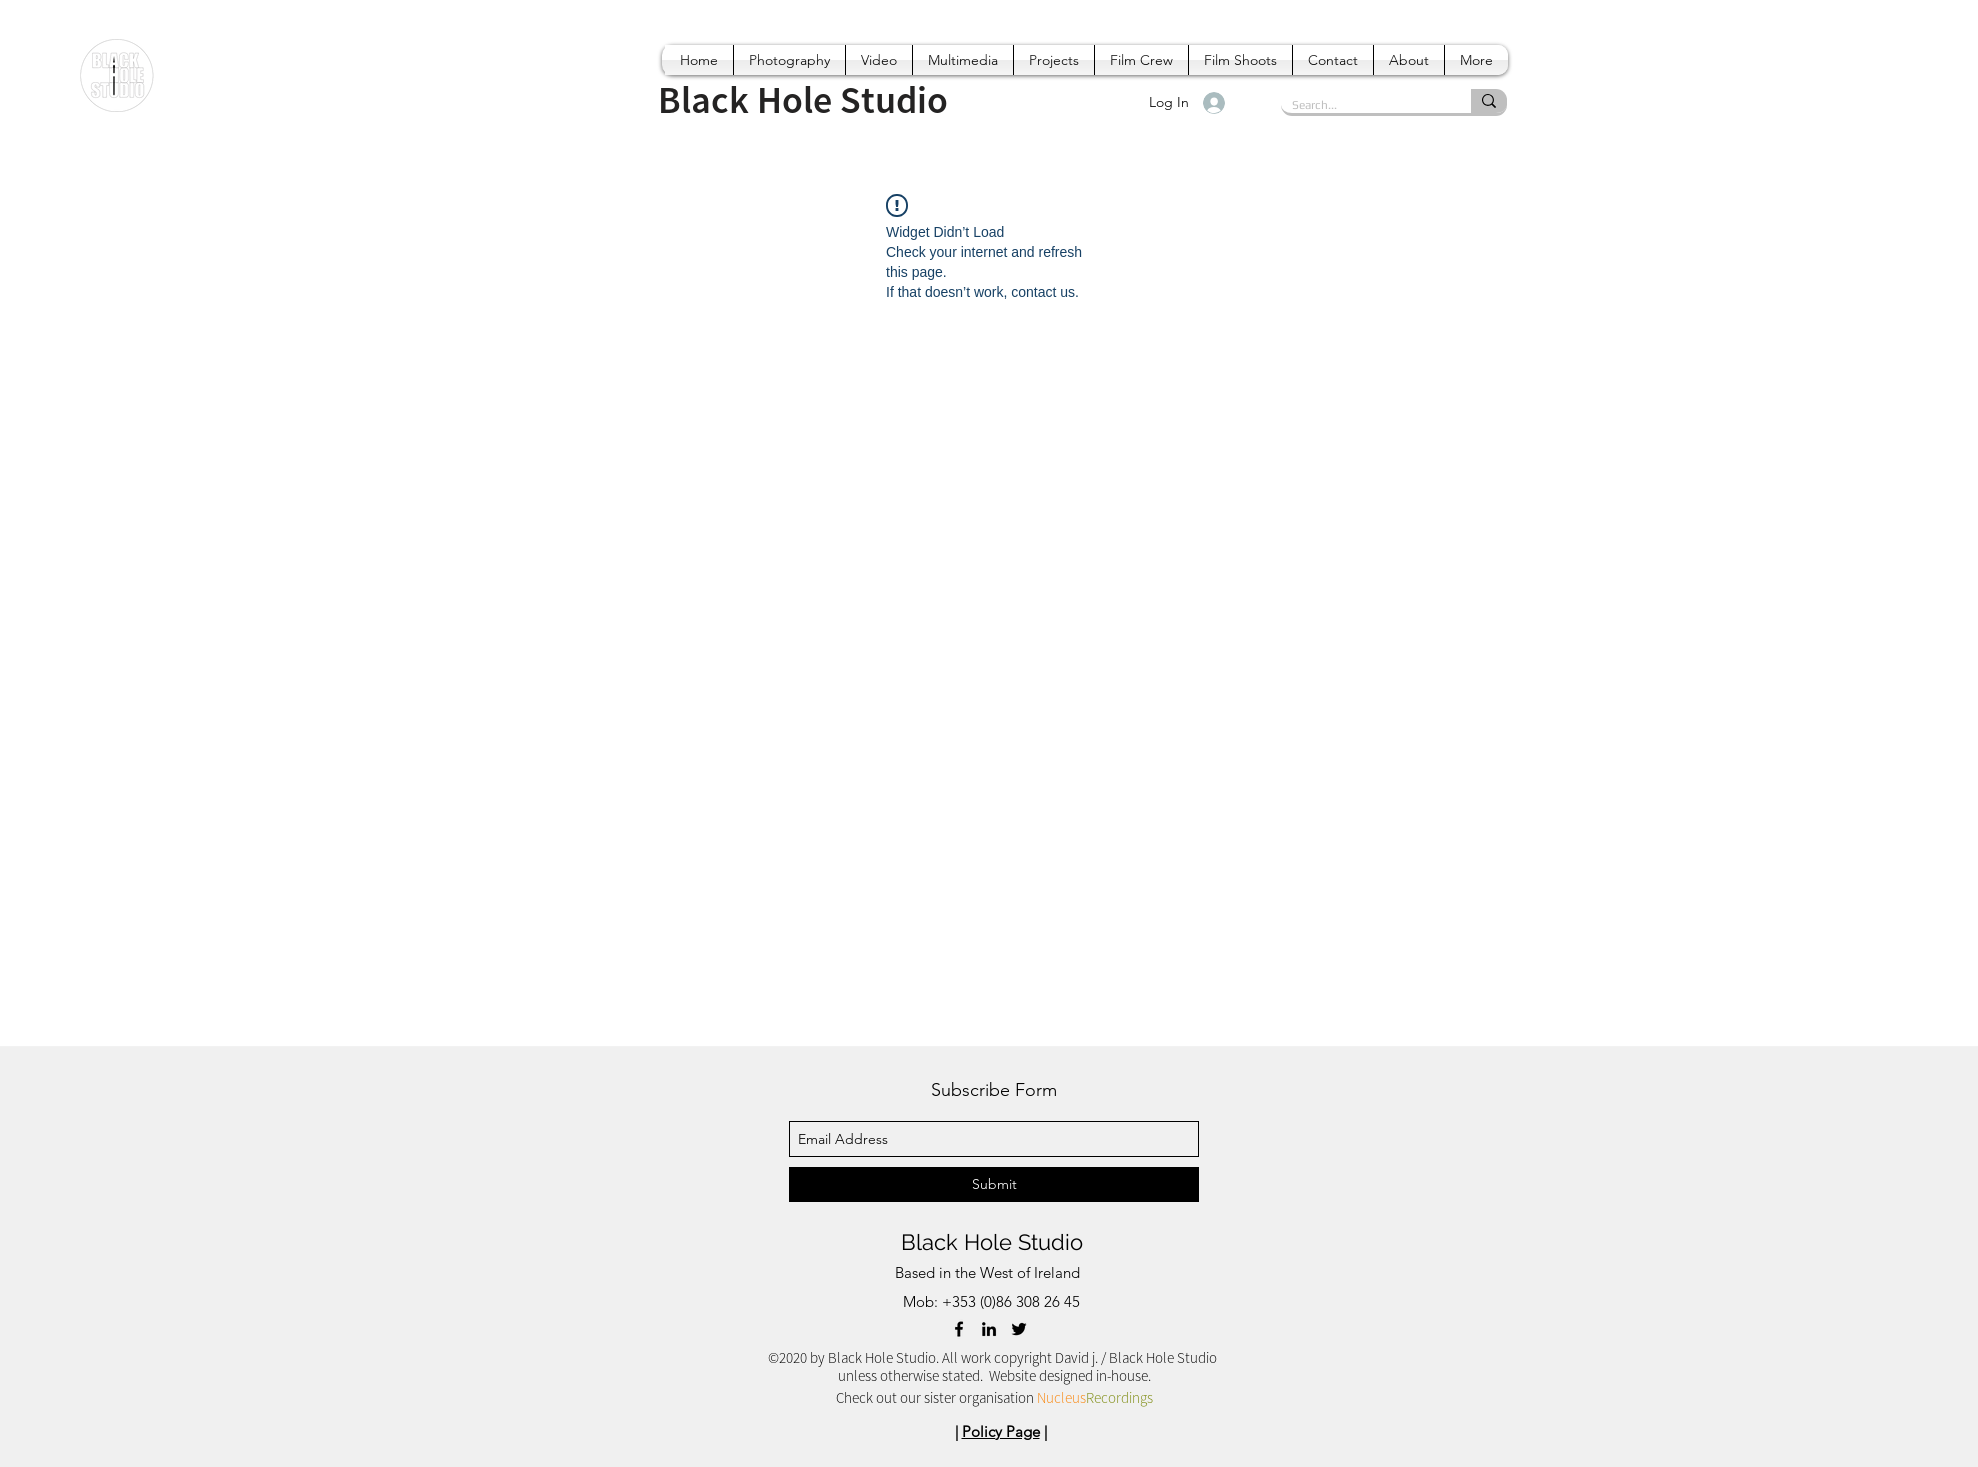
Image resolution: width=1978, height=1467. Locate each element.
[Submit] (994, 1184)
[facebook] (959, 1329)
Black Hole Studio (992, 1242)
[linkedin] (989, 1329)
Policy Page (1001, 1431)
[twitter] (1019, 1329)
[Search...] (1360, 105)
